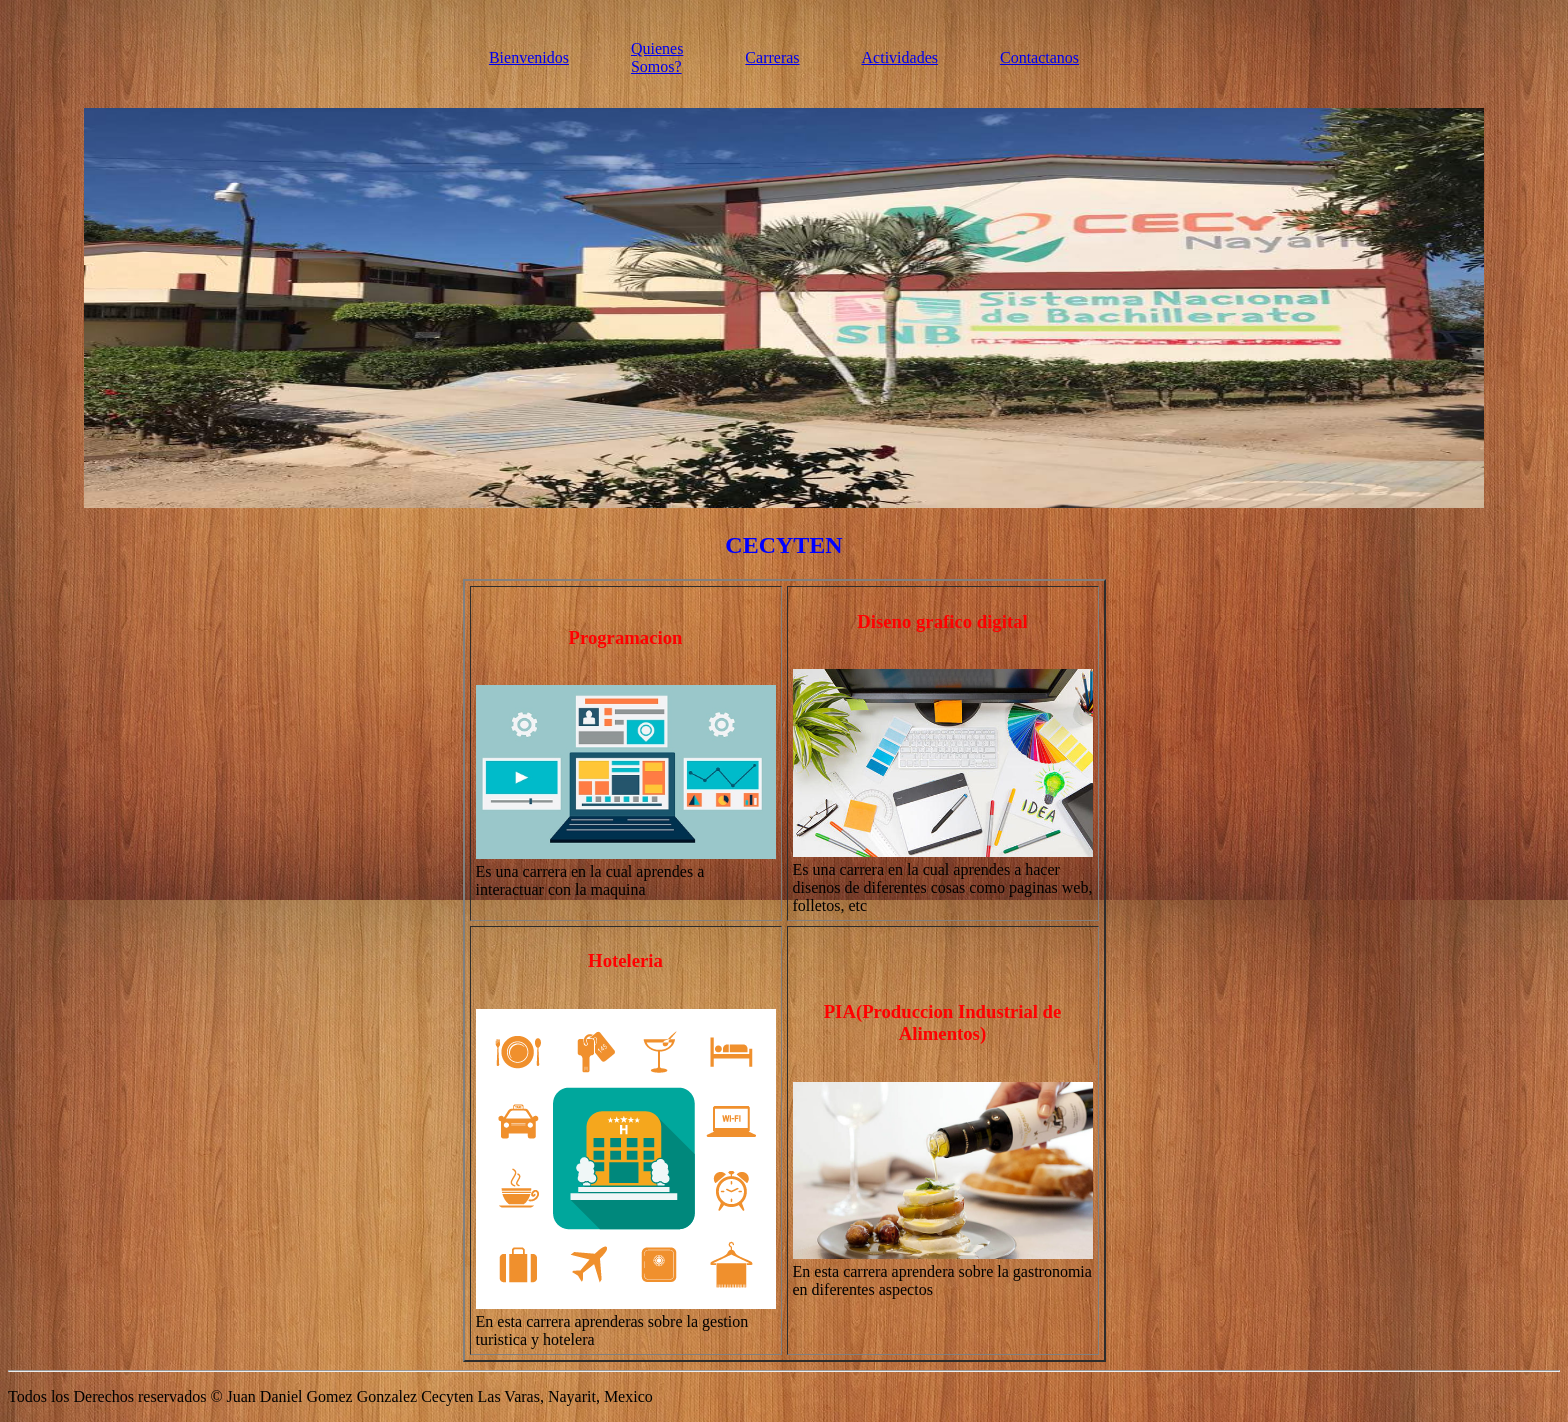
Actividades (900, 57)
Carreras (772, 57)
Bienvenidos (529, 57)
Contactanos (1039, 57)
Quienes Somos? (657, 57)
